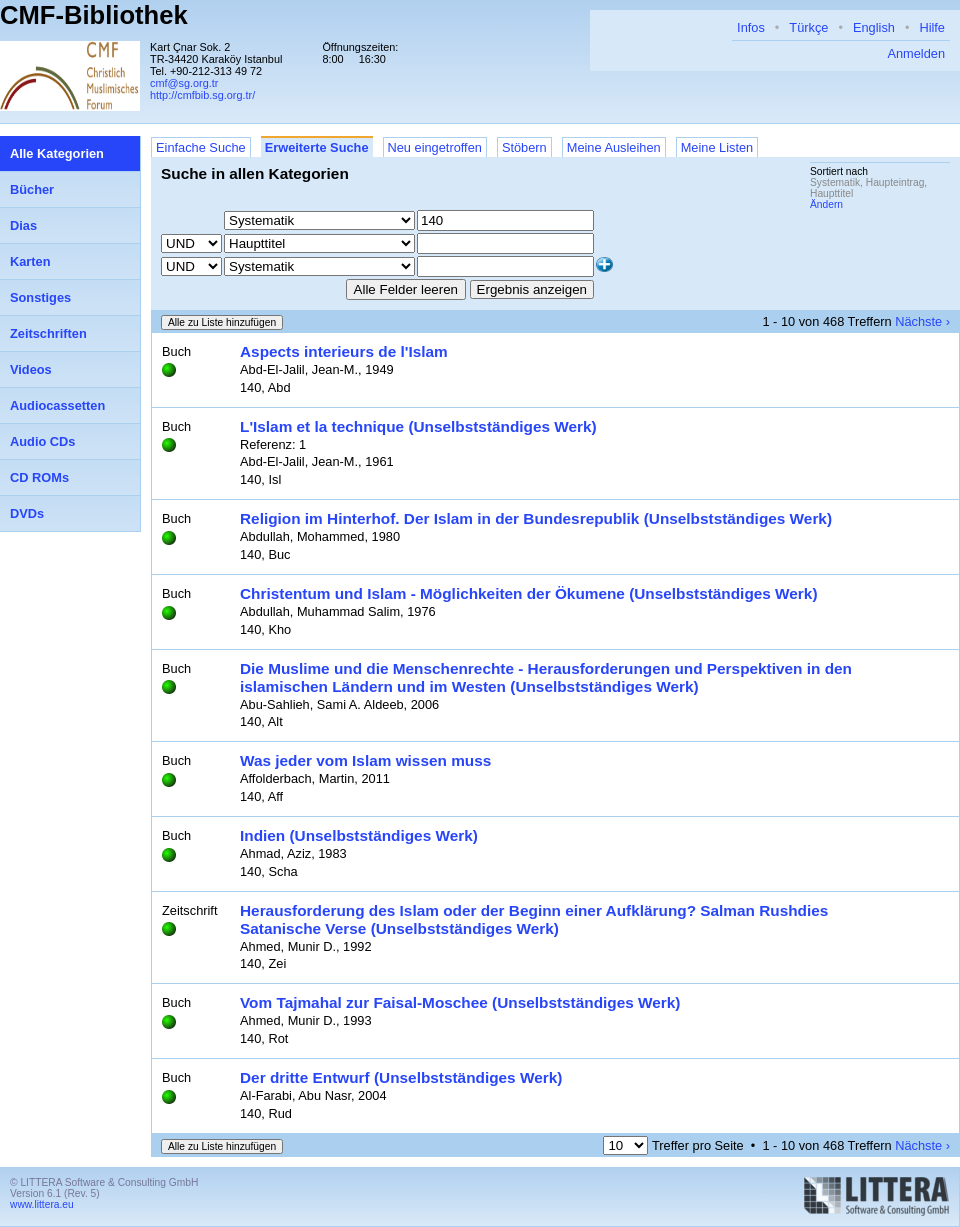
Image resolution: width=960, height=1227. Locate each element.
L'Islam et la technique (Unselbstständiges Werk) (418, 426)
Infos (751, 27)
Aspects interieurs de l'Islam (344, 351)
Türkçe (808, 27)
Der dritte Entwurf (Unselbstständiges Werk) (401, 1077)
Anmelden (916, 53)
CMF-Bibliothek (94, 15)
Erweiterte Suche (317, 147)
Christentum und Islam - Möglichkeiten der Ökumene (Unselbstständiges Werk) (529, 593)
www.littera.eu (42, 1204)
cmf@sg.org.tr (184, 83)
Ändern (826, 204)
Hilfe (932, 27)
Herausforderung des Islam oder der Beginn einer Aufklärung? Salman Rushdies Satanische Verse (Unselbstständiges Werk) (534, 919)
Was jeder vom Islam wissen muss (365, 760)
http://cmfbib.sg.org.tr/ (202, 95)
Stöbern (524, 147)
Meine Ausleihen (614, 147)
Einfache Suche (201, 147)
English (874, 27)
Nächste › (922, 321)
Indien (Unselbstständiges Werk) (359, 835)
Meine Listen (717, 147)
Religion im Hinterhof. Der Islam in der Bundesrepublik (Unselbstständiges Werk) (536, 518)
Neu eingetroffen (435, 147)
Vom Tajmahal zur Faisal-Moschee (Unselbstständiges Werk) (460, 1002)
